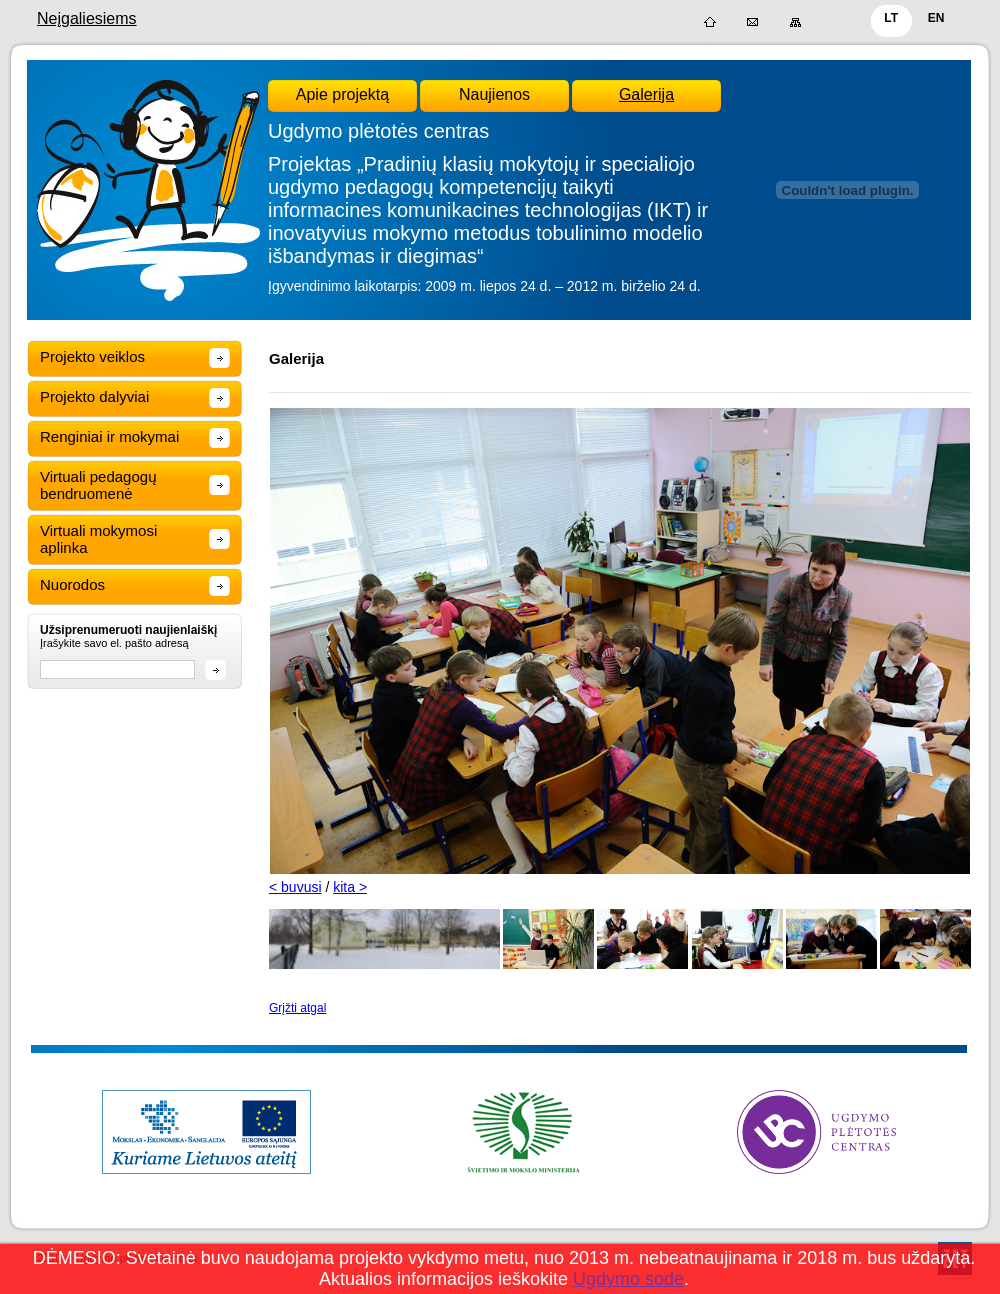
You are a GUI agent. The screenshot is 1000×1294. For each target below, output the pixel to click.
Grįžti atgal (297, 1008)
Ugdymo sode (628, 1279)
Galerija (646, 94)
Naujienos (494, 94)
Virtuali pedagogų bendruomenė (98, 485)
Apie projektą (342, 94)
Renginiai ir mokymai (109, 436)
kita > (350, 887)
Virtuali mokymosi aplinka (98, 539)
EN (936, 18)
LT (891, 18)
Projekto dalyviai (94, 396)
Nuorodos (72, 584)
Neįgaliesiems (87, 18)
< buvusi (295, 887)
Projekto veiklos (92, 356)
